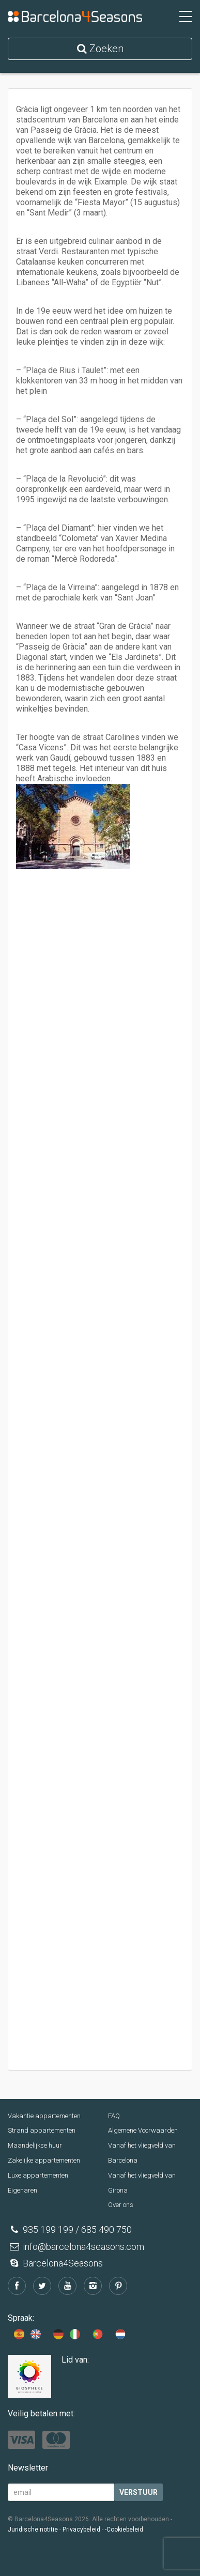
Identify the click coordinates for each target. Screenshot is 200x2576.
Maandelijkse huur (35, 2145)
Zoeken (100, 48)
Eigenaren (22, 2190)
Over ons (120, 2205)
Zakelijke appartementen (44, 2160)
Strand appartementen (41, 2130)
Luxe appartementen (38, 2175)
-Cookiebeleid (124, 2529)
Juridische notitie (33, 2529)
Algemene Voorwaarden (143, 2130)
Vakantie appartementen (44, 2116)
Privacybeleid (81, 2529)
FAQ (114, 2116)
